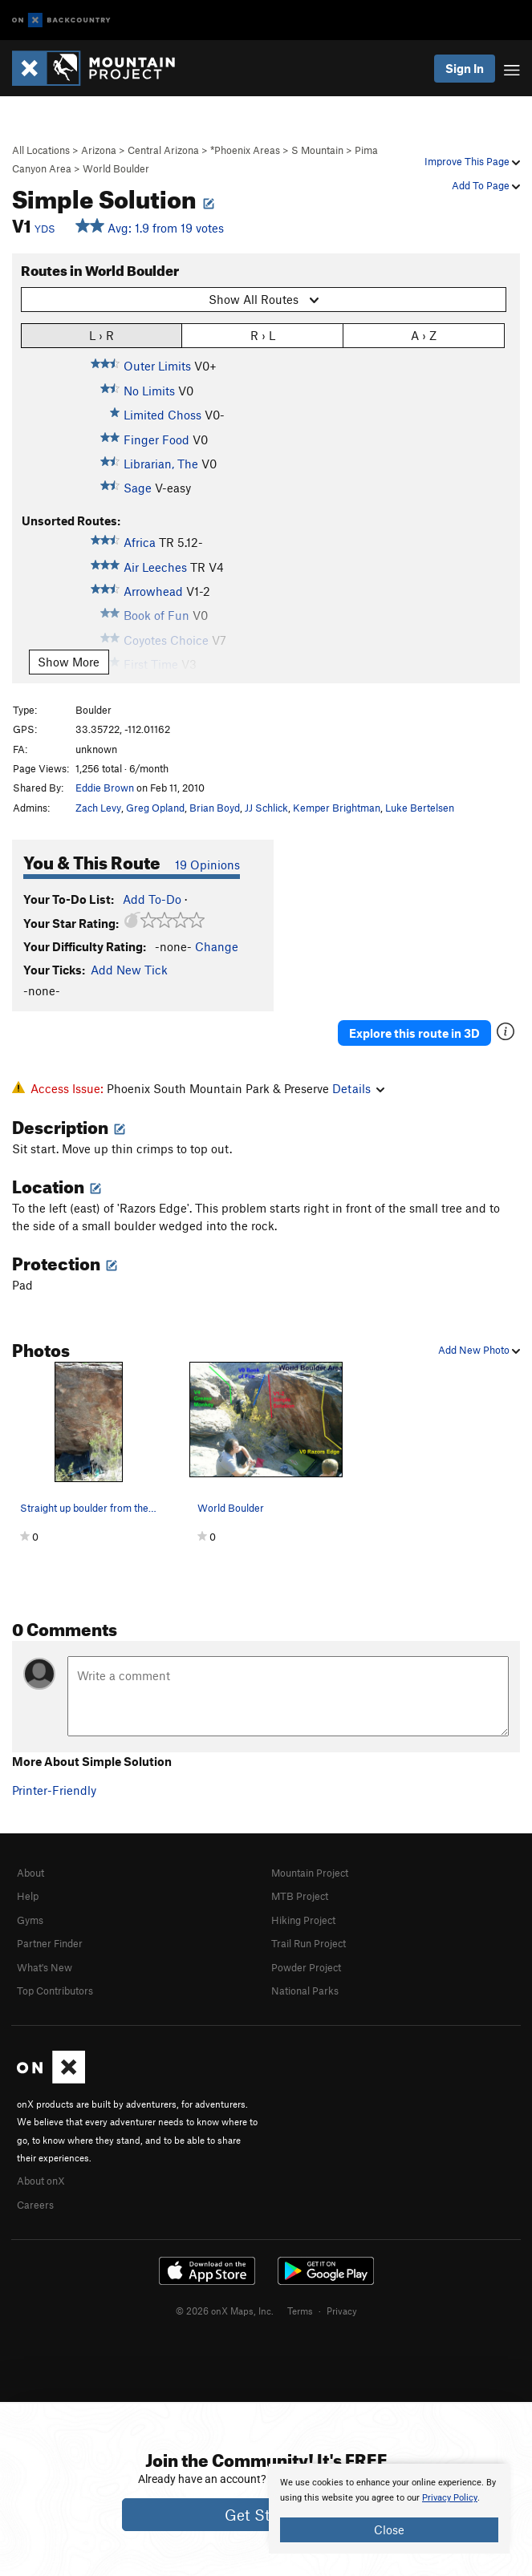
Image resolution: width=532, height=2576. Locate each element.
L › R (101, 334)
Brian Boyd (214, 807)
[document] (389, 2508)
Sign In (464, 68)
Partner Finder (50, 1943)
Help (28, 1895)
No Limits (149, 390)
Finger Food (156, 439)
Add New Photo (479, 1349)
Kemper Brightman (336, 807)
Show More (68, 661)
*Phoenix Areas (245, 150)
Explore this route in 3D (414, 1033)
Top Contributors (55, 1990)
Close (389, 2529)
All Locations (41, 150)
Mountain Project (309, 1872)
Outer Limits (157, 365)
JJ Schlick (266, 807)
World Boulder (116, 168)
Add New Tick (129, 969)
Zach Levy (98, 807)
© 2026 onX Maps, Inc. (225, 2310)
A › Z (424, 334)
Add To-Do (152, 899)
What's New (44, 1967)
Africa (140, 542)
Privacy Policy (449, 2498)
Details (358, 1088)
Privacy (342, 2310)
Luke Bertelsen (419, 807)
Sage (138, 487)
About (30, 1872)
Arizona (98, 150)
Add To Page (486, 185)
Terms (300, 2310)
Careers (35, 2204)
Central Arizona (163, 150)
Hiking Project (303, 1920)
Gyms (30, 1920)
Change (216, 946)
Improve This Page (472, 161)
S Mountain (317, 150)
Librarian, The (161, 463)
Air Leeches (155, 567)
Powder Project (306, 1967)
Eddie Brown (104, 787)
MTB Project (299, 1895)
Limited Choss (162, 414)
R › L (262, 334)
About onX (41, 2180)
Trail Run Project (308, 1943)
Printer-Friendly (54, 1790)
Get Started (266, 2514)
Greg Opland (155, 807)
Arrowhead (153, 591)
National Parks (305, 1990)
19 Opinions (207, 864)
